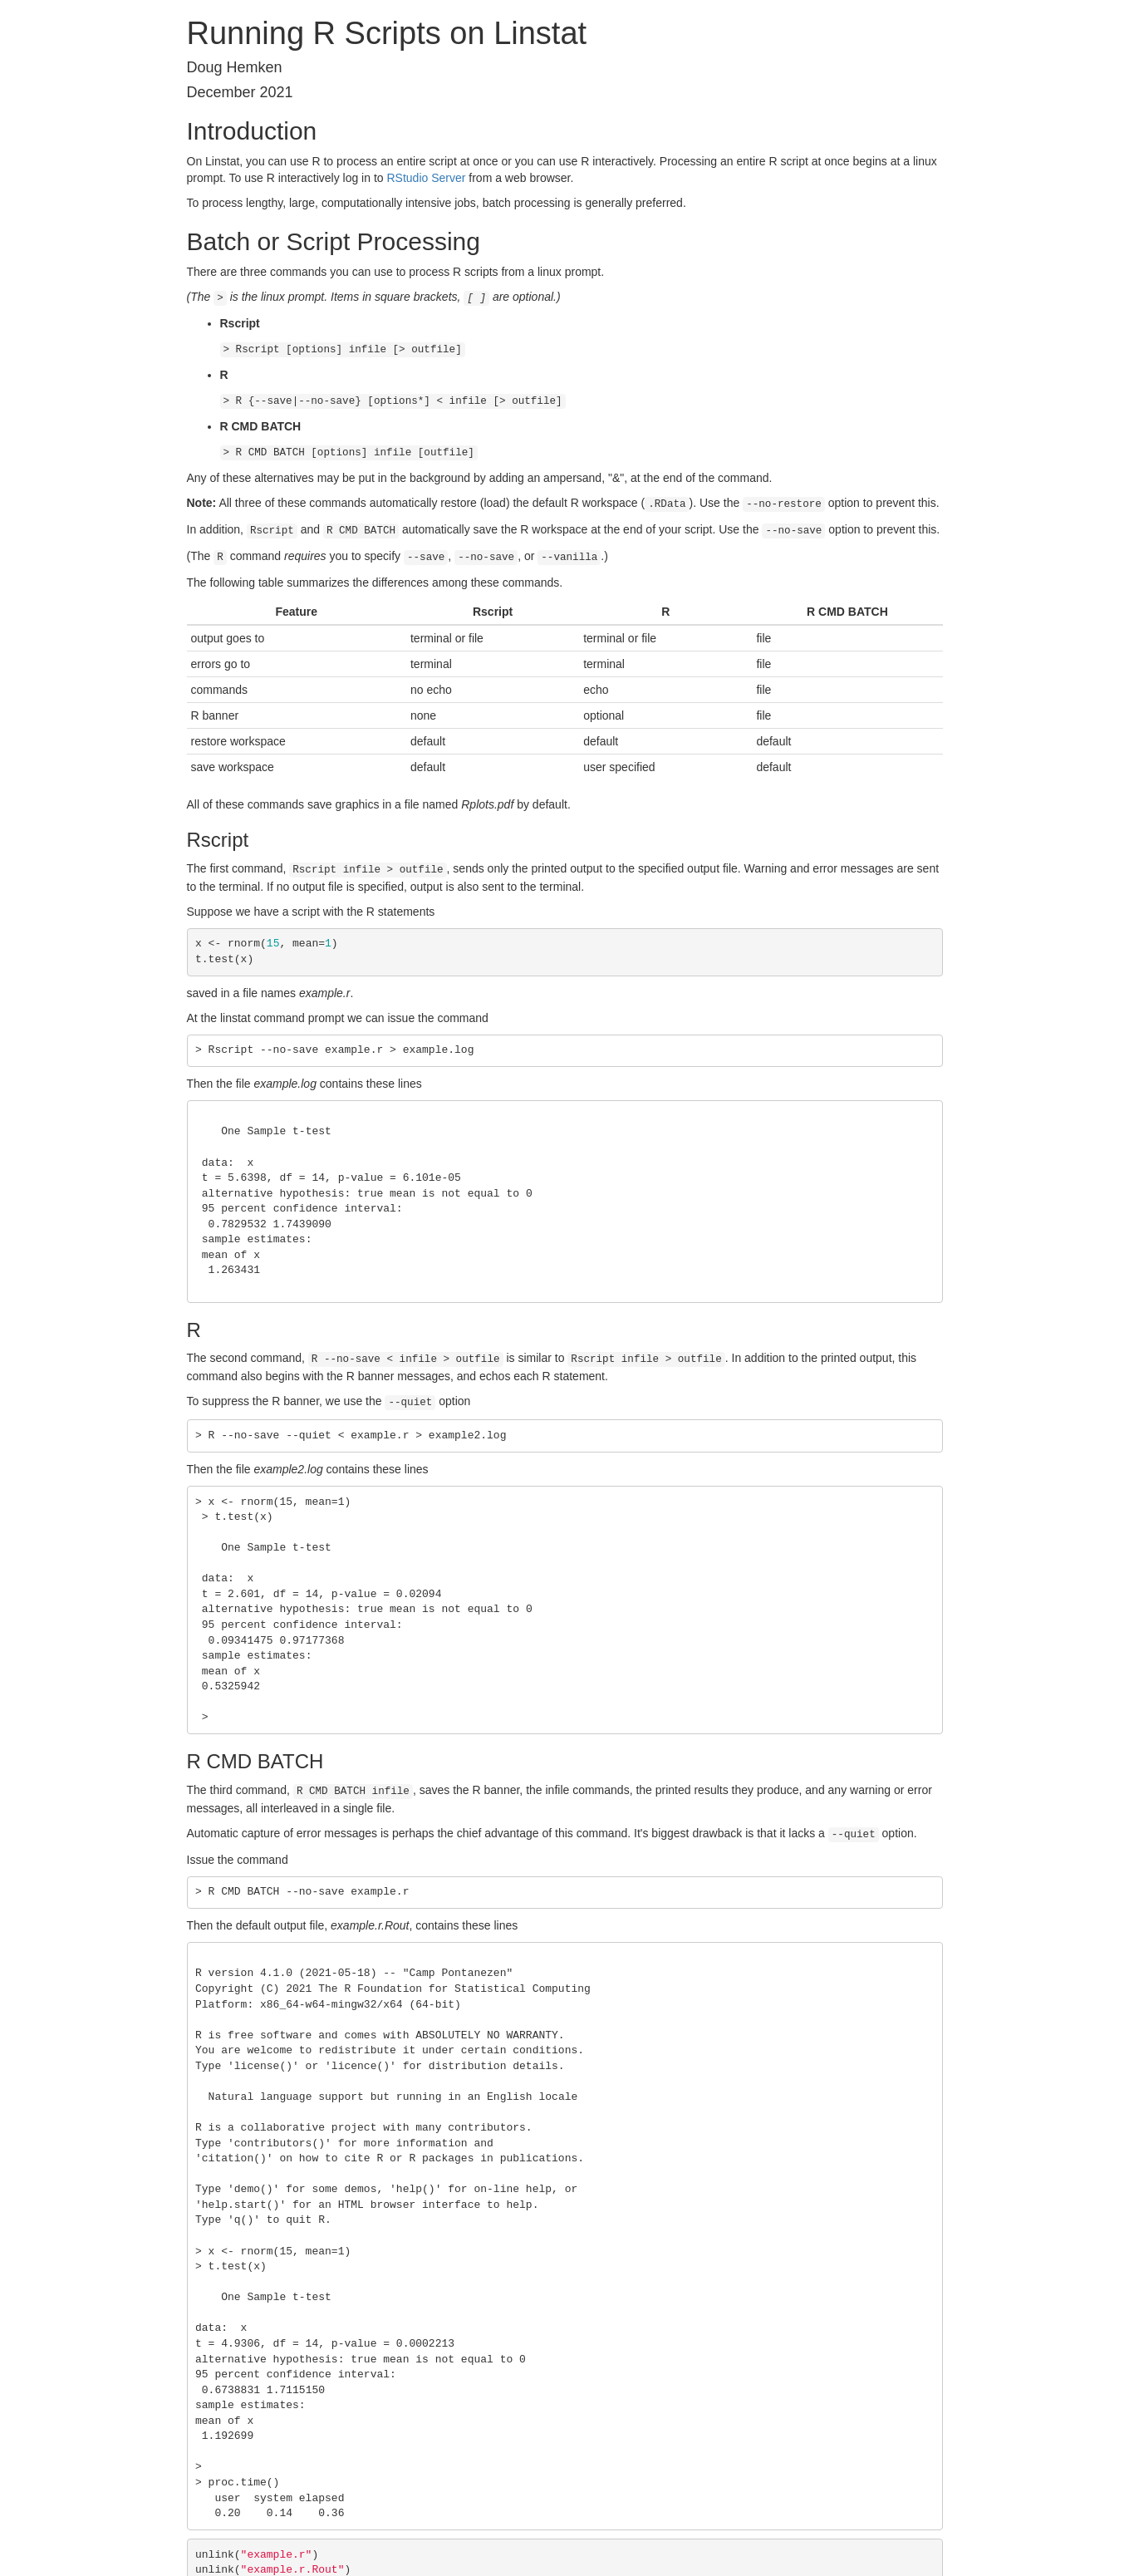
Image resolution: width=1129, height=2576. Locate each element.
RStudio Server (425, 177)
